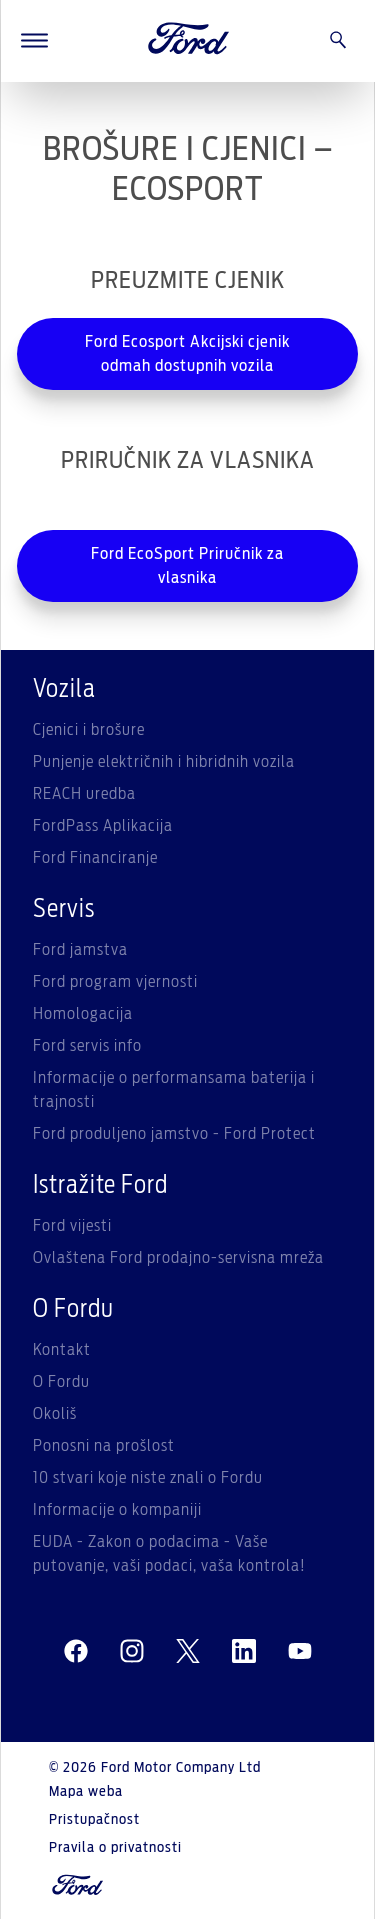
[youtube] (300, 1652)
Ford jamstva (80, 950)
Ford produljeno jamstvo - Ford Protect (174, 1134)
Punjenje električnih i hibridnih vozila (164, 762)
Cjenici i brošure (89, 730)
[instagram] (132, 1652)
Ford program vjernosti (115, 982)
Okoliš (55, 1414)
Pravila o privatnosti (115, 1848)
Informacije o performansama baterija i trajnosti (174, 1090)
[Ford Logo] (189, 41)
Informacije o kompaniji (117, 1510)
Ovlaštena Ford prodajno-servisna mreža (178, 1258)
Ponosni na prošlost (104, 1446)
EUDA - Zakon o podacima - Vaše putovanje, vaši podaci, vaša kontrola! (169, 1554)
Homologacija (83, 1014)
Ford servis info (87, 1046)
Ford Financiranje (95, 858)
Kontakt (62, 1350)
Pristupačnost (94, 1820)
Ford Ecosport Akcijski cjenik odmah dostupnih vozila (187, 354)
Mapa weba (86, 1792)
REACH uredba (84, 794)
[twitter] (188, 1652)
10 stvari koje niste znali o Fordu (148, 1478)
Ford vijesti (72, 1226)
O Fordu (61, 1382)
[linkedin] (244, 1652)
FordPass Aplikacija (103, 826)
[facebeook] (76, 1652)
